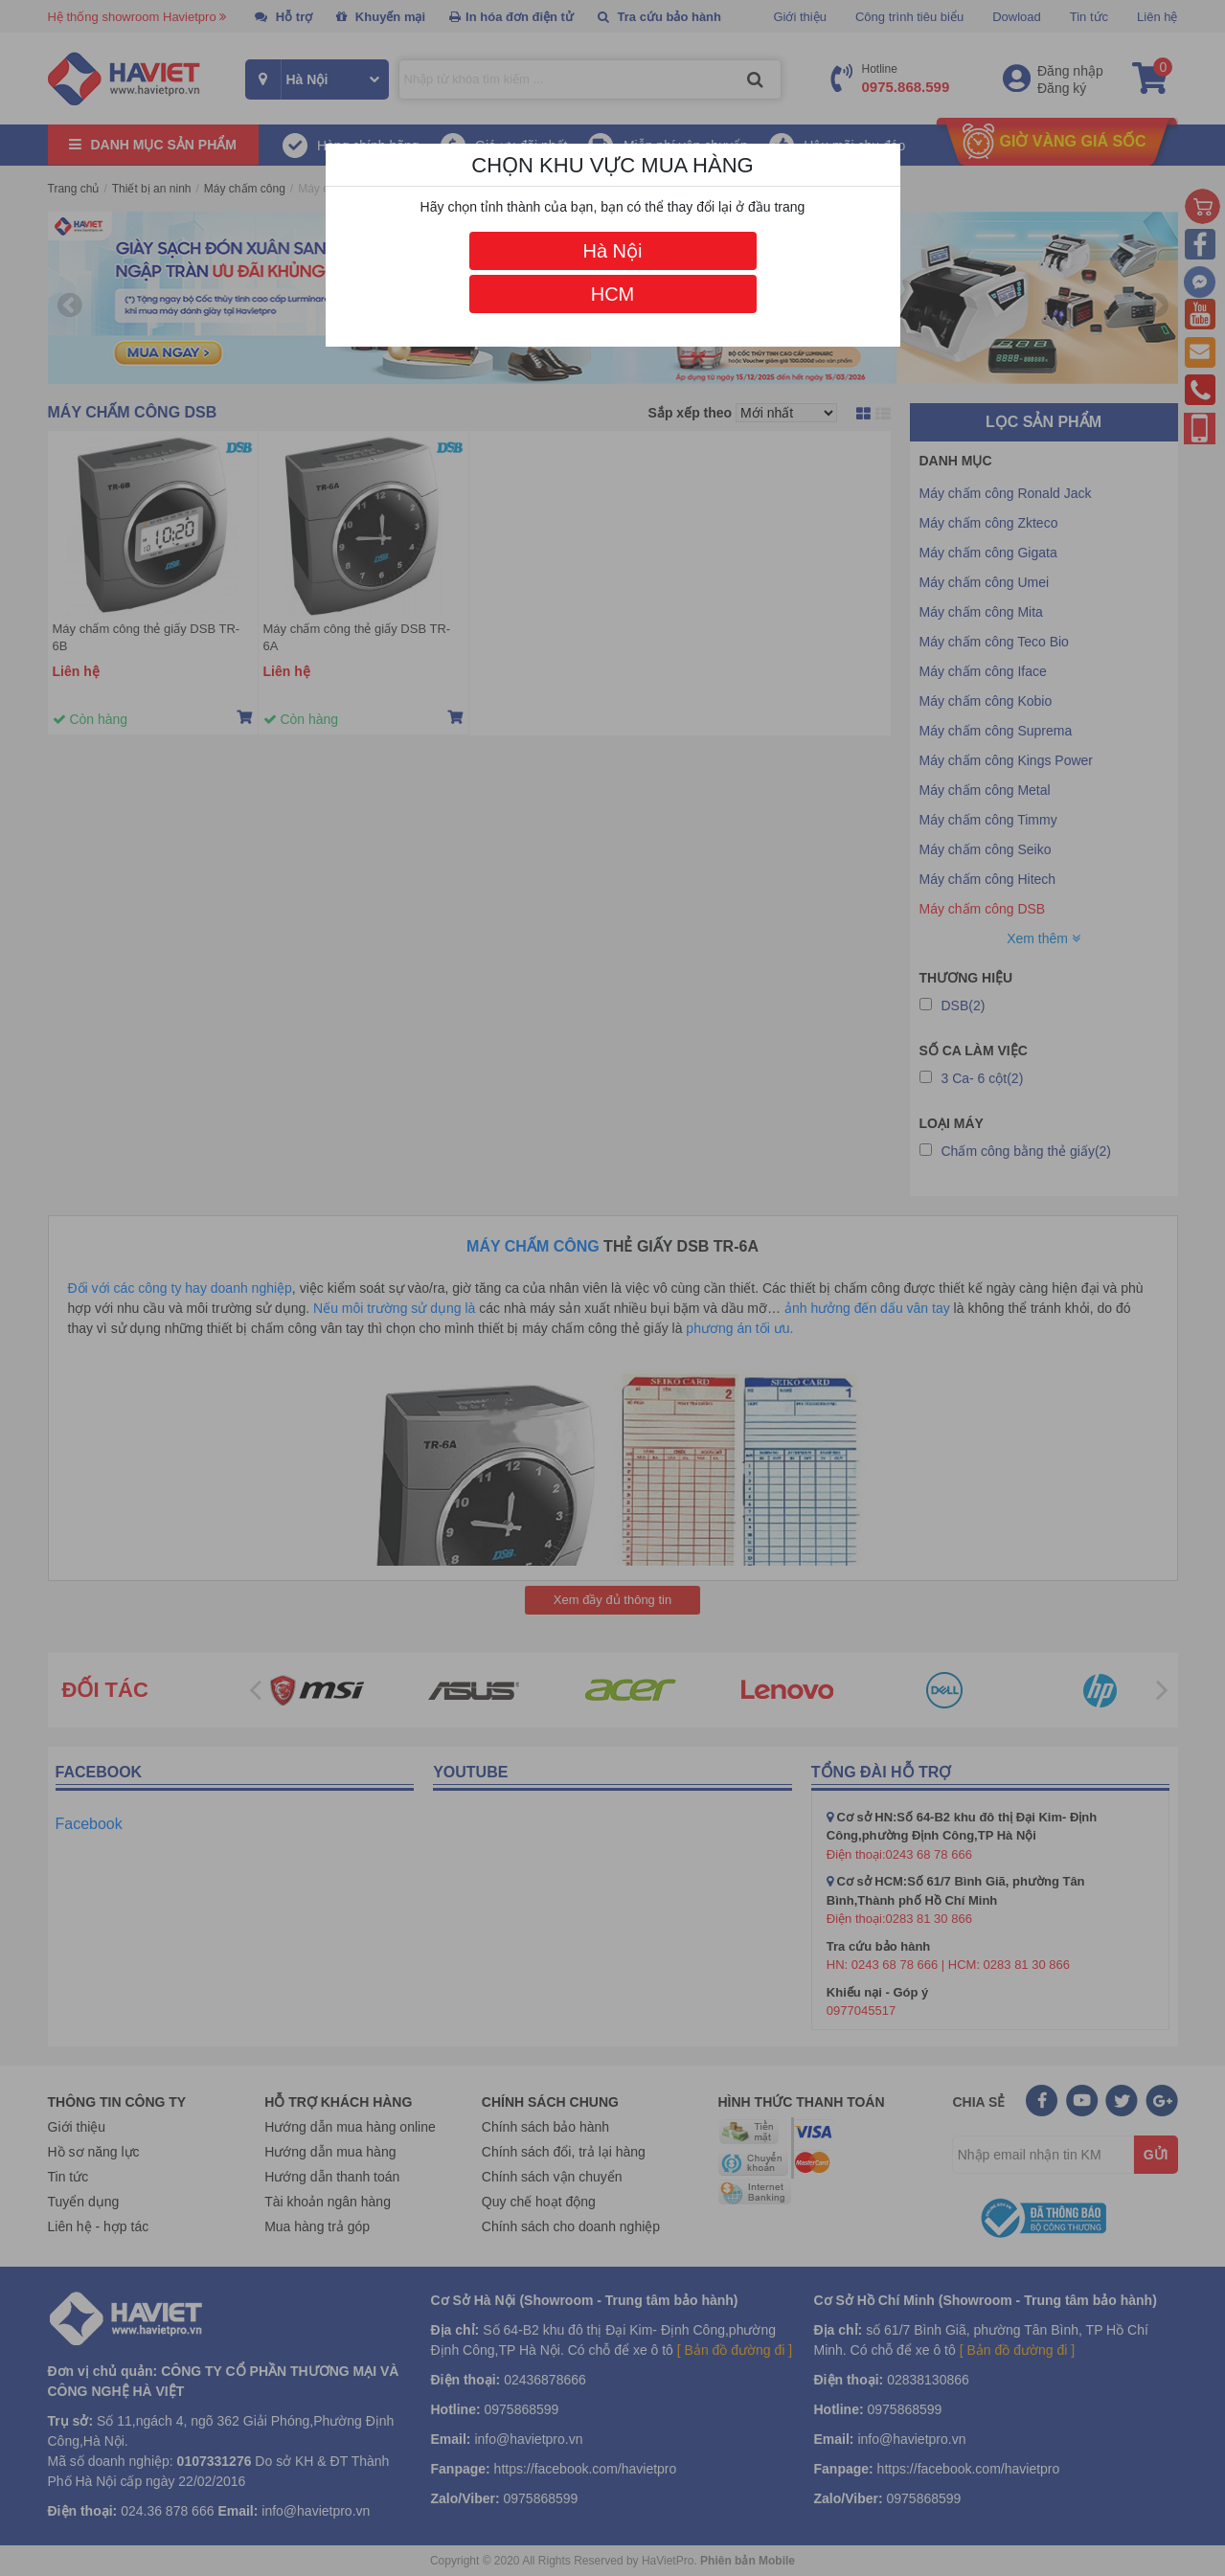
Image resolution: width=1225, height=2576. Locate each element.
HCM (613, 294)
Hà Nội (612, 250)
